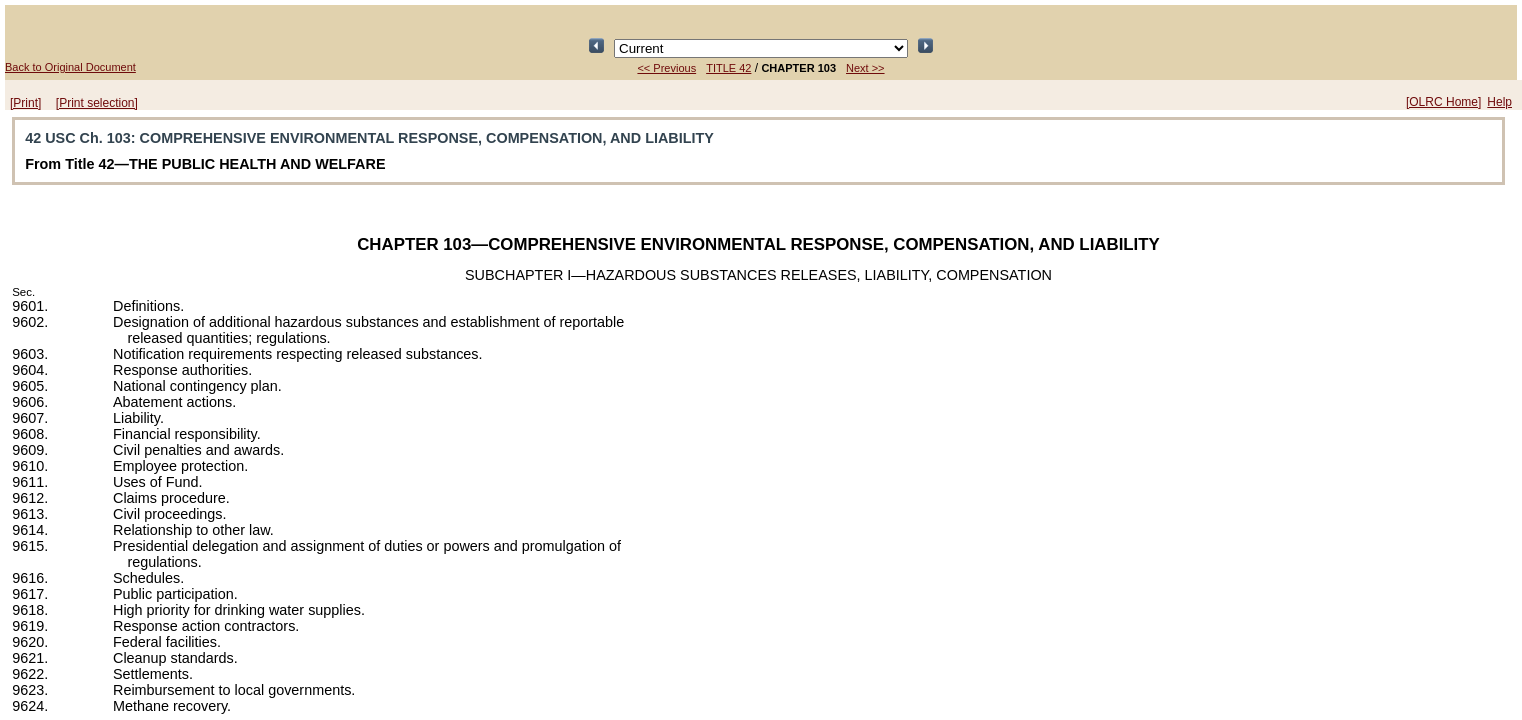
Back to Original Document (70, 67)
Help (1499, 102)
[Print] (25, 103)
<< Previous (666, 68)
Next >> (865, 68)
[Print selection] (97, 103)
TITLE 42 (728, 68)
